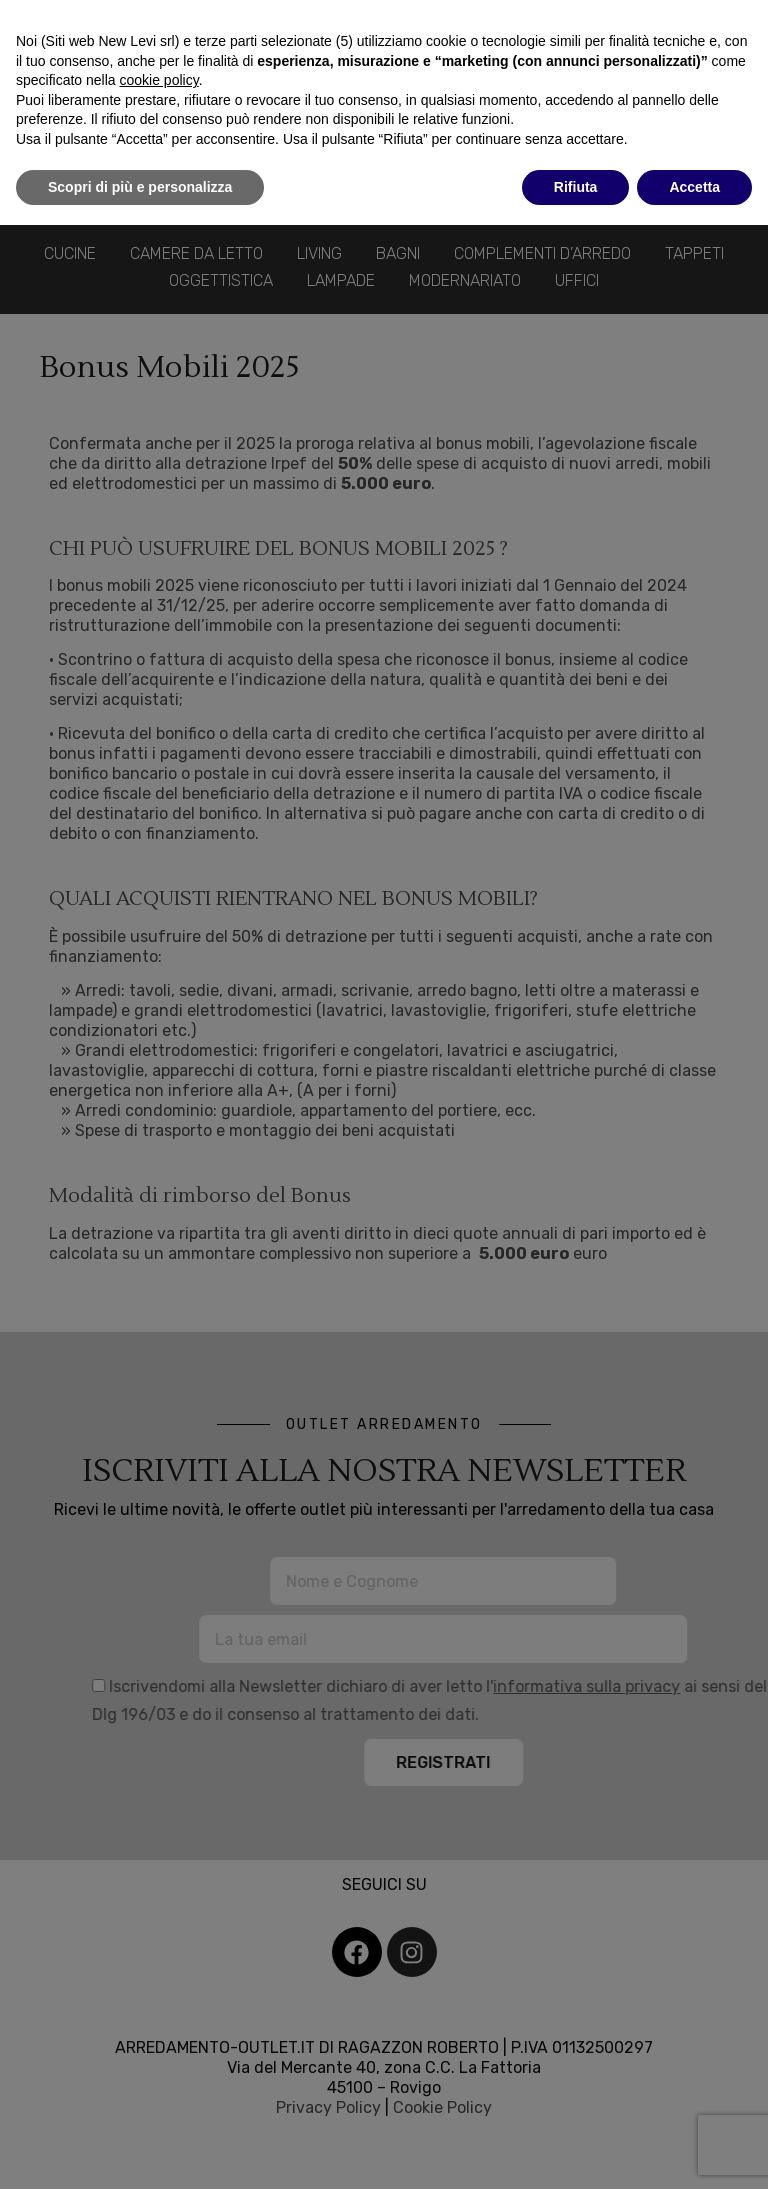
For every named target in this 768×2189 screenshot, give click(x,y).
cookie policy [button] (159, 80)
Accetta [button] (694, 187)
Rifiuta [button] (576, 187)
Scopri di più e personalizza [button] (140, 187)
